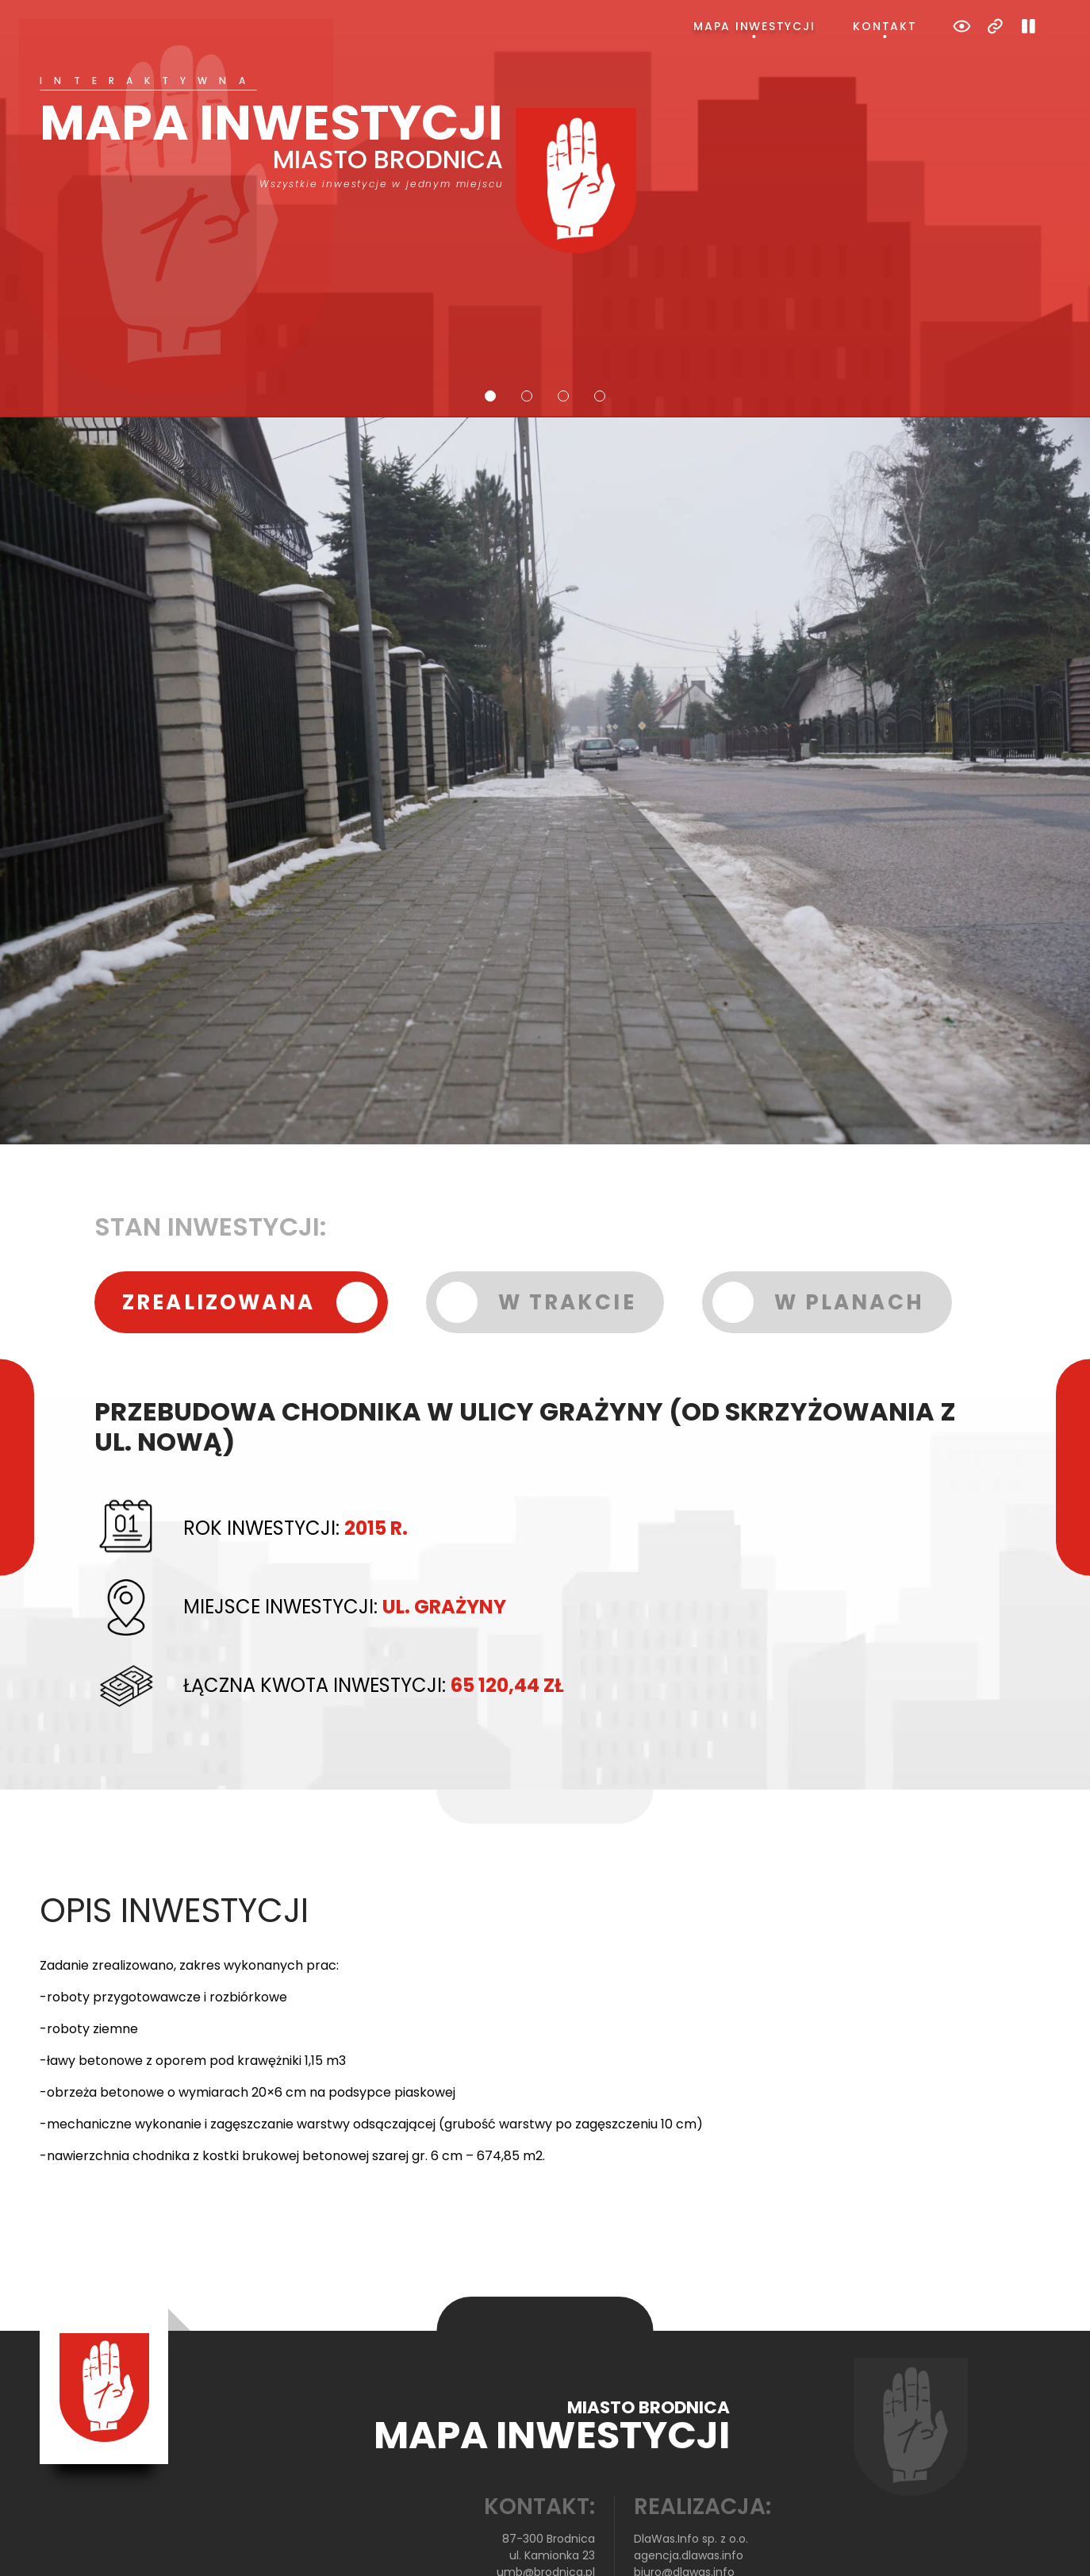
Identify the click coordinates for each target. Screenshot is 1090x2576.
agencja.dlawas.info (688, 2492)
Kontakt (884, 26)
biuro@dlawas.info (684, 2508)
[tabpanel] (545, 132)
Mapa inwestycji (754, 26)
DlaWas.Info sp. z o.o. (691, 2475)
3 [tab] (563, 332)
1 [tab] (490, 332)
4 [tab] (599, 332)
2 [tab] (526, 332)
